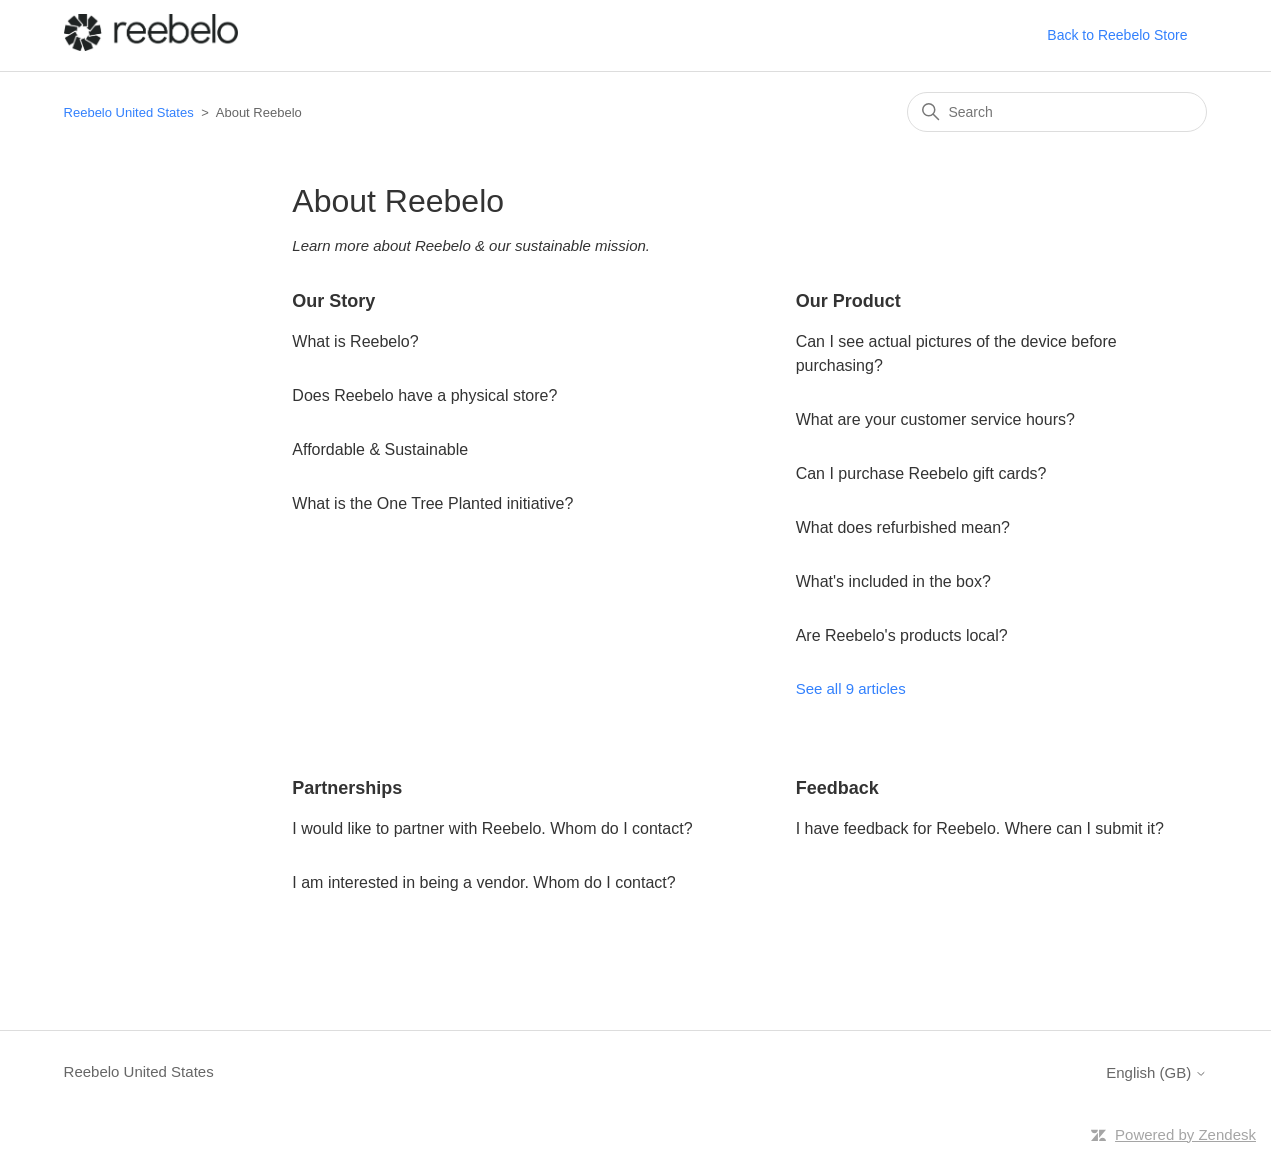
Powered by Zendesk (1185, 1134)
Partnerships (347, 788)
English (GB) (1156, 1072)
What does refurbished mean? (903, 527)
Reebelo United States (129, 112)
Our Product (848, 301)
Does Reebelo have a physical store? (424, 395)
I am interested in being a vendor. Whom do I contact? (483, 882)
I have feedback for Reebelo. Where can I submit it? (980, 828)
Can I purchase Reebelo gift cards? (921, 473)
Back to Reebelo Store (1117, 35)
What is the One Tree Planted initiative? (432, 503)
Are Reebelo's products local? (902, 635)
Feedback (837, 788)
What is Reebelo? (355, 341)
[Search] (1057, 112)
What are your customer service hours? (935, 419)
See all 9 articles (851, 688)
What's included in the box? (893, 581)
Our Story (333, 301)
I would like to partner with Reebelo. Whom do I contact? (492, 828)
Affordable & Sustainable (380, 449)
